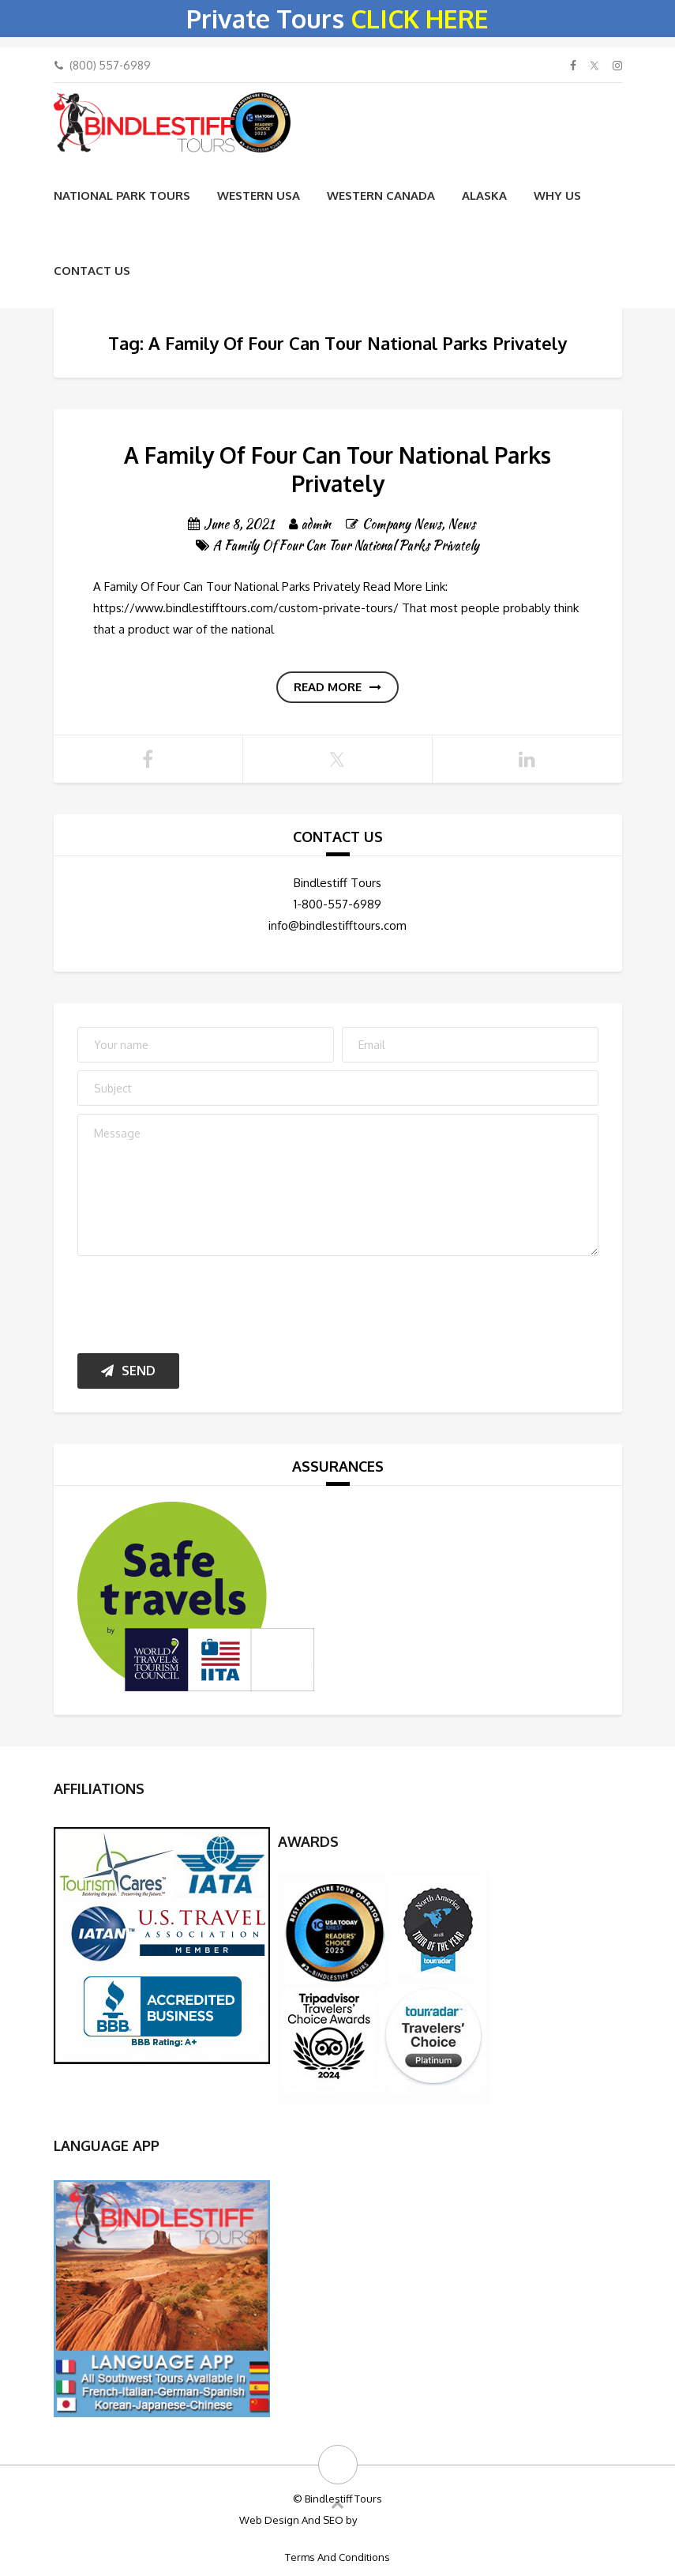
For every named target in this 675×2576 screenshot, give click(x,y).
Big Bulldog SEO (397, 2520)
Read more (337, 686)
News (461, 524)
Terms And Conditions (337, 2557)
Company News (401, 524)
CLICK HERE (420, 18)
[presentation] (197, 1301)
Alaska (484, 195)
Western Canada (381, 195)
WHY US (557, 195)
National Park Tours (122, 195)
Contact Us (92, 270)
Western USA (258, 195)
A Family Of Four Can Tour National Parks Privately (337, 469)
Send (128, 1370)
